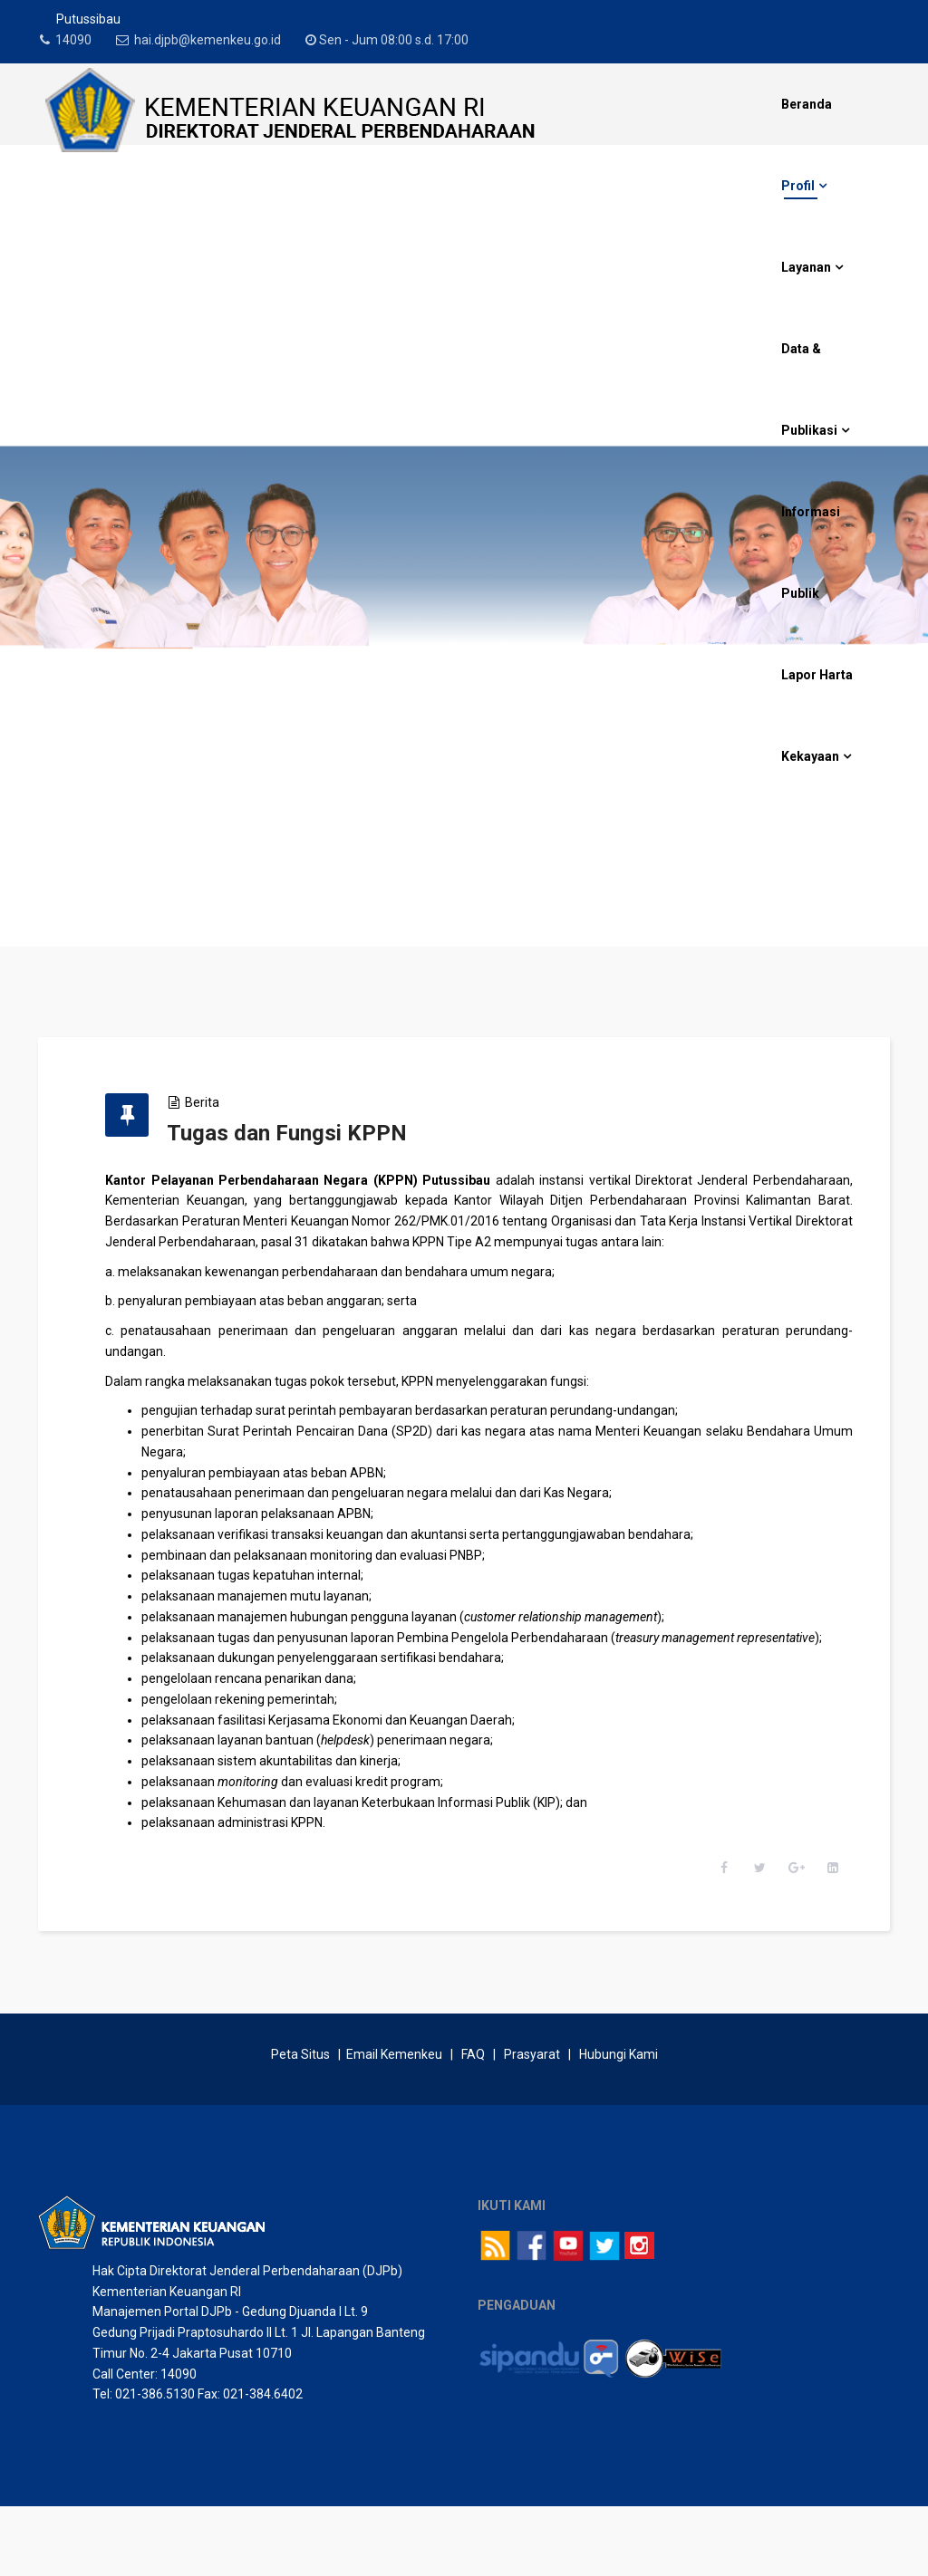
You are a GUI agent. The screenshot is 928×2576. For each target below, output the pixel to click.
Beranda (806, 104)
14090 (79, 40)
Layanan (806, 267)
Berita (228, 1102)
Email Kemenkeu (394, 2124)
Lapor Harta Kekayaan (817, 716)
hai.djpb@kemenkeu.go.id (218, 40)
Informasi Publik (810, 553)
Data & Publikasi (809, 389)
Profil (798, 185)
